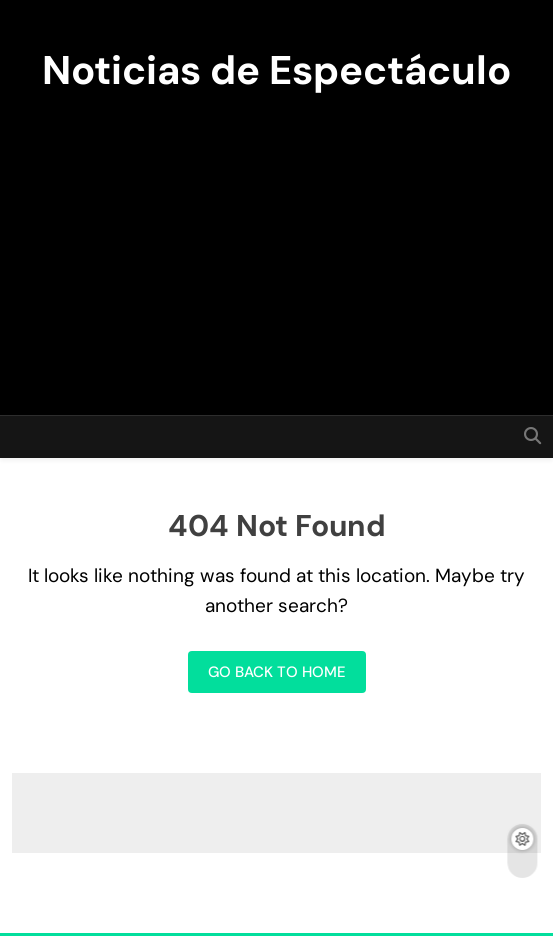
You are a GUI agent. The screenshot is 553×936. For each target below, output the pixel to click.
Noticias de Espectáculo (276, 70)
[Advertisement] (276, 245)
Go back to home (277, 672)
